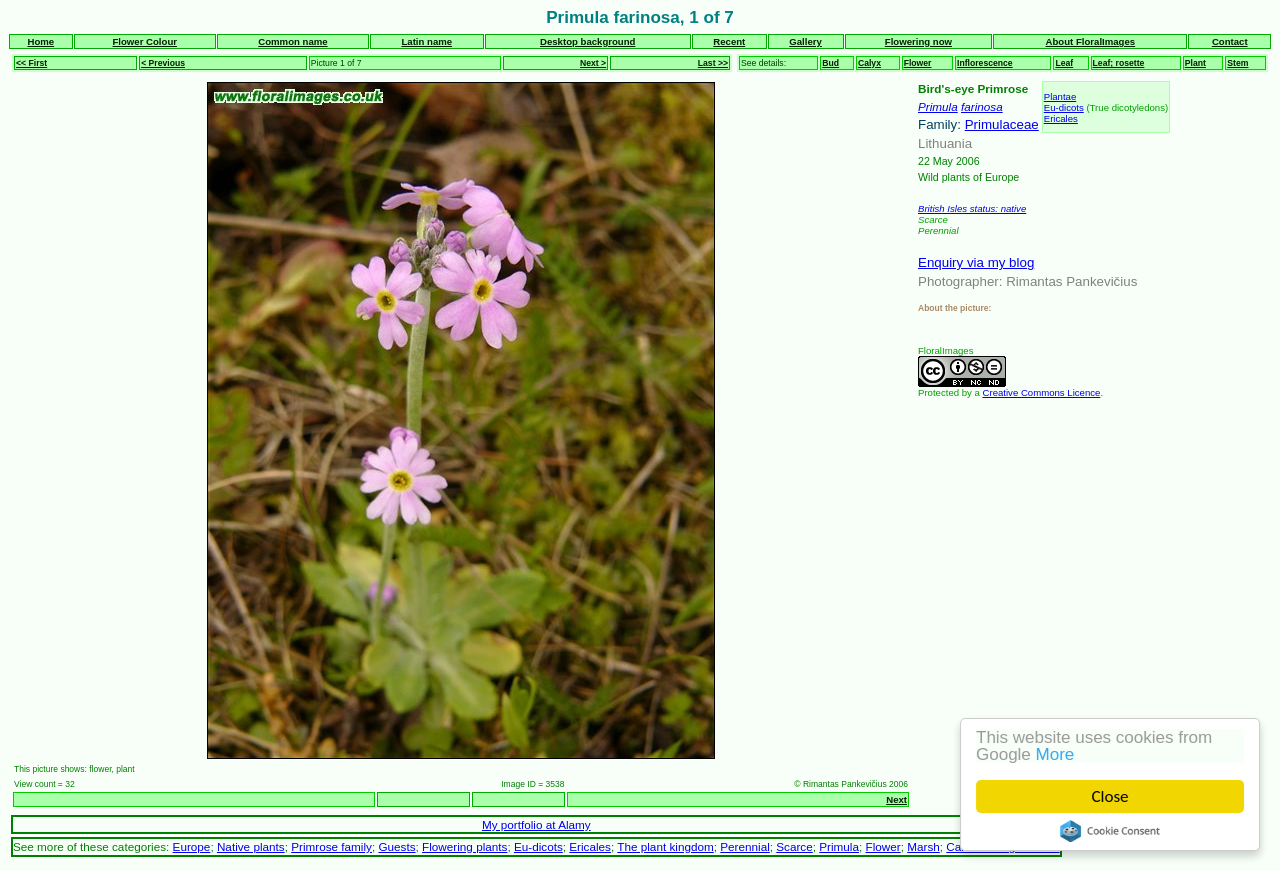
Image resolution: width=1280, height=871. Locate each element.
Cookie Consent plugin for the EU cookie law (1110, 831)
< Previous (163, 63)
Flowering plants (464, 846)
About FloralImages (1091, 41)
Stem (1237, 63)
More (1055, 754)
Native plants (251, 846)
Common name (292, 41)
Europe (192, 846)
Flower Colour (144, 41)
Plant (1195, 63)
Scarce (794, 846)
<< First (31, 63)
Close (1110, 796)
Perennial (745, 846)
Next (896, 799)
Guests (396, 846)
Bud (830, 63)
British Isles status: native (972, 208)
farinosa (982, 106)
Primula (938, 106)
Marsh (923, 846)
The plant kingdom (665, 846)
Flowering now (918, 41)
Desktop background (587, 41)
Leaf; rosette (1119, 63)
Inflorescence (985, 63)
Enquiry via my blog (976, 262)
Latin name (426, 41)
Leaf (1064, 63)
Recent (729, 41)
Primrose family (331, 846)
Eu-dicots (1064, 107)
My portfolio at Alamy (536, 824)
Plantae (1060, 96)
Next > (593, 63)
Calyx (869, 63)
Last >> (713, 63)
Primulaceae (1002, 124)
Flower (918, 63)
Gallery (805, 41)
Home (40, 41)
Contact (1230, 41)
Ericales (1061, 118)
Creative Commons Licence (1042, 392)
